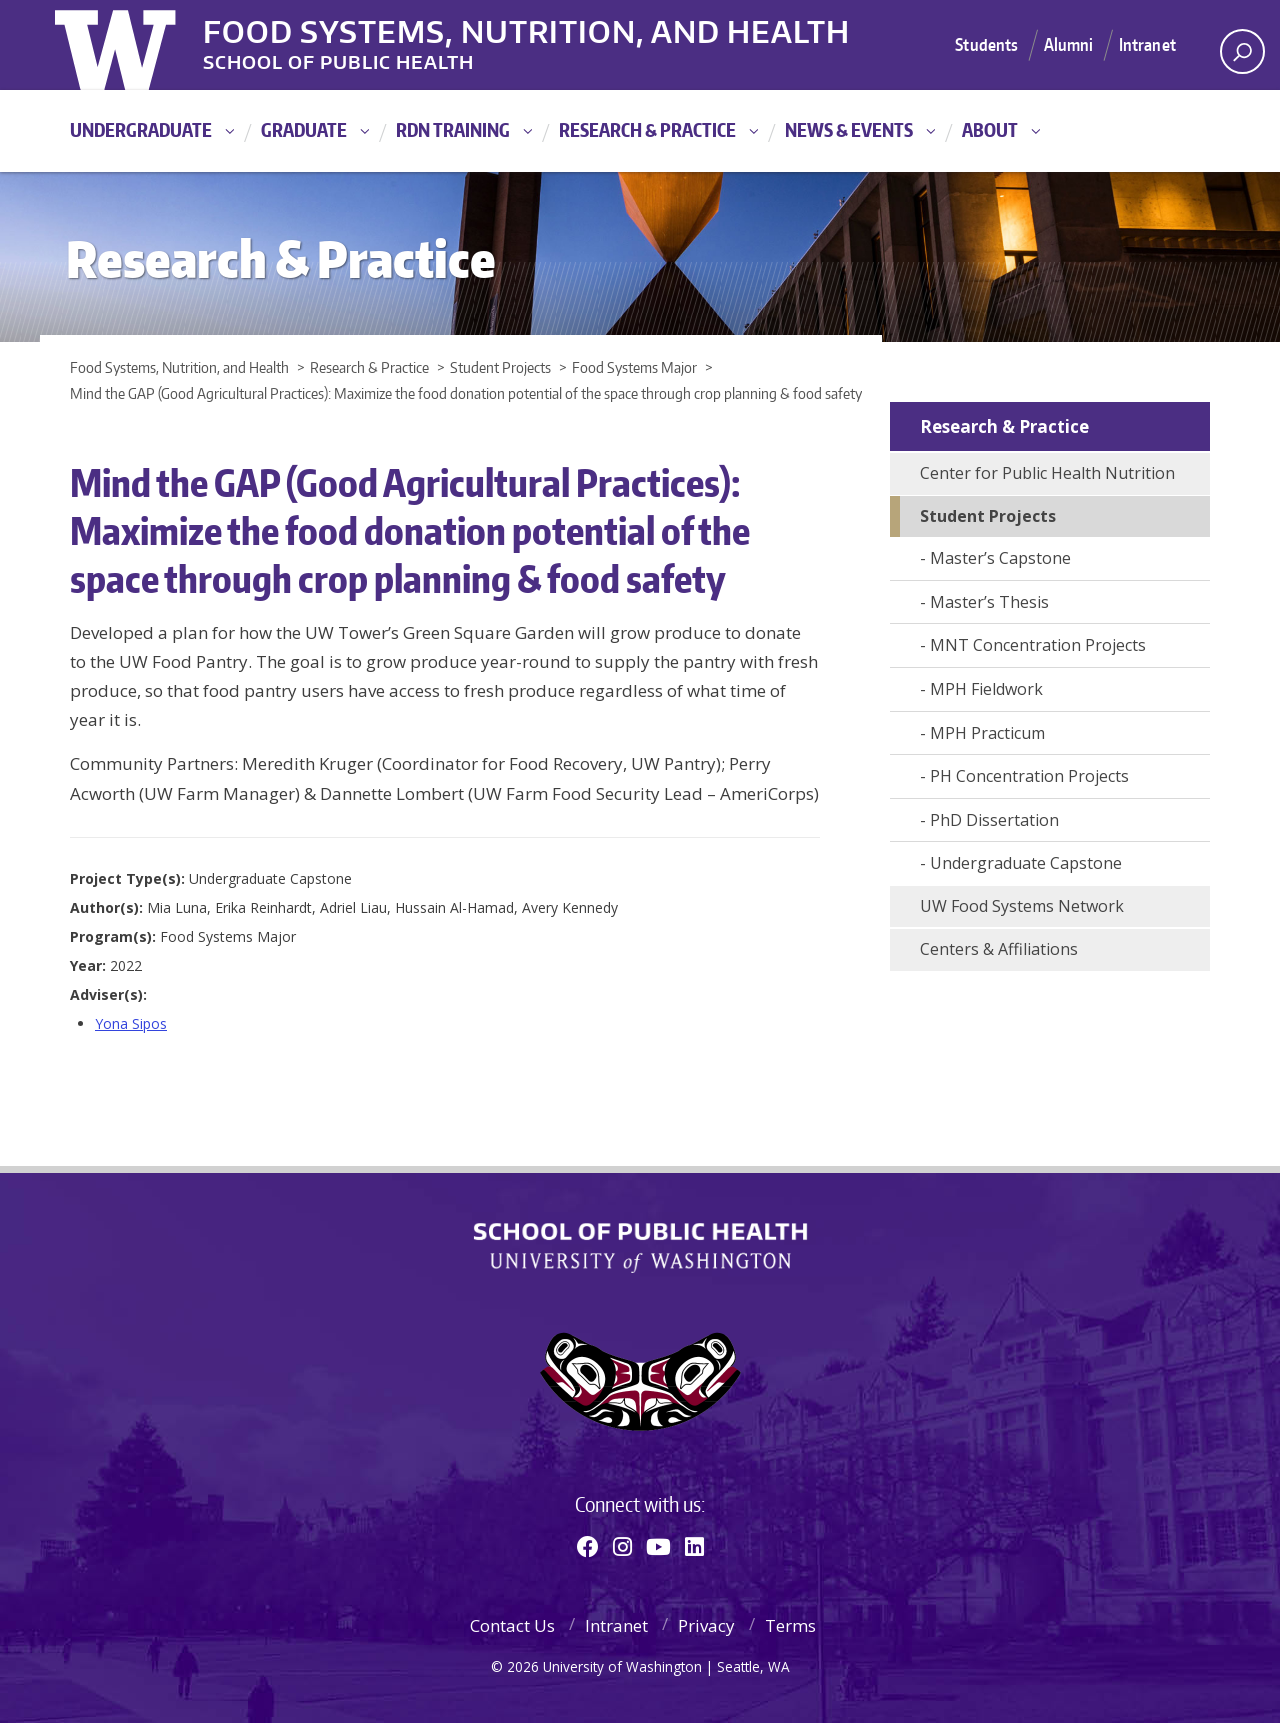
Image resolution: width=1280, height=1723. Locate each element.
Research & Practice (647, 129)
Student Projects (988, 516)
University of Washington (136, 45)
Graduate (304, 129)
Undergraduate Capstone (1026, 863)
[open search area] (1242, 51)
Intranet (1147, 44)
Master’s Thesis (989, 602)
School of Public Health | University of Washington (640, 1248)
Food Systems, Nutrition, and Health (528, 29)
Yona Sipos (131, 1023)
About (990, 129)
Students (986, 44)
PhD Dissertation (994, 820)
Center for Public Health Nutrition (1047, 473)
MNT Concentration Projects (1038, 645)
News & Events (849, 129)
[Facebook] (588, 1546)
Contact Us (512, 1625)
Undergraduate (141, 129)
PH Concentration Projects (1029, 776)
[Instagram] (622, 1546)
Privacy (706, 1625)
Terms (790, 1625)
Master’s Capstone (1000, 558)
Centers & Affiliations (999, 949)
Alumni (1069, 44)
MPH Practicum (987, 733)
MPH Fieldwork (986, 689)
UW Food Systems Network (1022, 906)
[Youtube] (658, 1546)
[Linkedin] (694, 1546)
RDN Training (453, 129)
